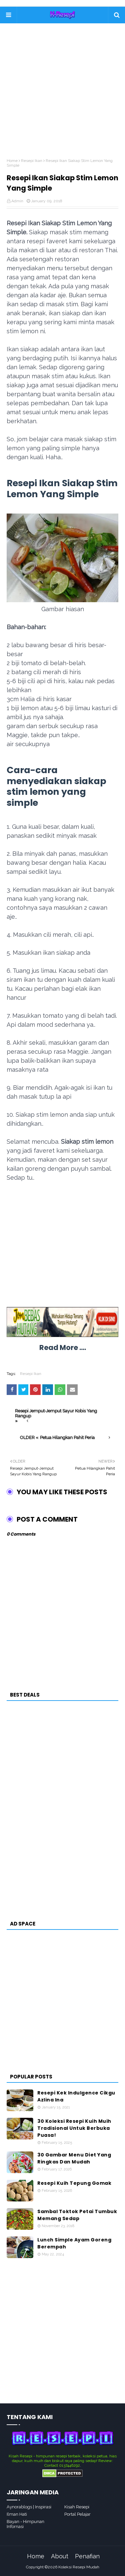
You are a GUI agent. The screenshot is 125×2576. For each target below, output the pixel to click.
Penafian (87, 2556)
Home (12, 160)
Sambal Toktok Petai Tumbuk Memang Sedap (77, 2215)
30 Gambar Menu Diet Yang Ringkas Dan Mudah (74, 2158)
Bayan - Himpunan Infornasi (25, 2524)
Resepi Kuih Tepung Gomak (74, 2183)
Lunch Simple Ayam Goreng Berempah (74, 2243)
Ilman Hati (17, 2514)
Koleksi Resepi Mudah (78, 2567)
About (59, 2556)
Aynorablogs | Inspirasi (29, 2506)
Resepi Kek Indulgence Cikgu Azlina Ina (76, 2096)
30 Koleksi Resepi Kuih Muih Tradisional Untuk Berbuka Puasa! (74, 2128)
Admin (17, 201)
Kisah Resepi (76, 2506)
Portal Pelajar (77, 2514)
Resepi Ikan (31, 160)
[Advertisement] (62, 95)
